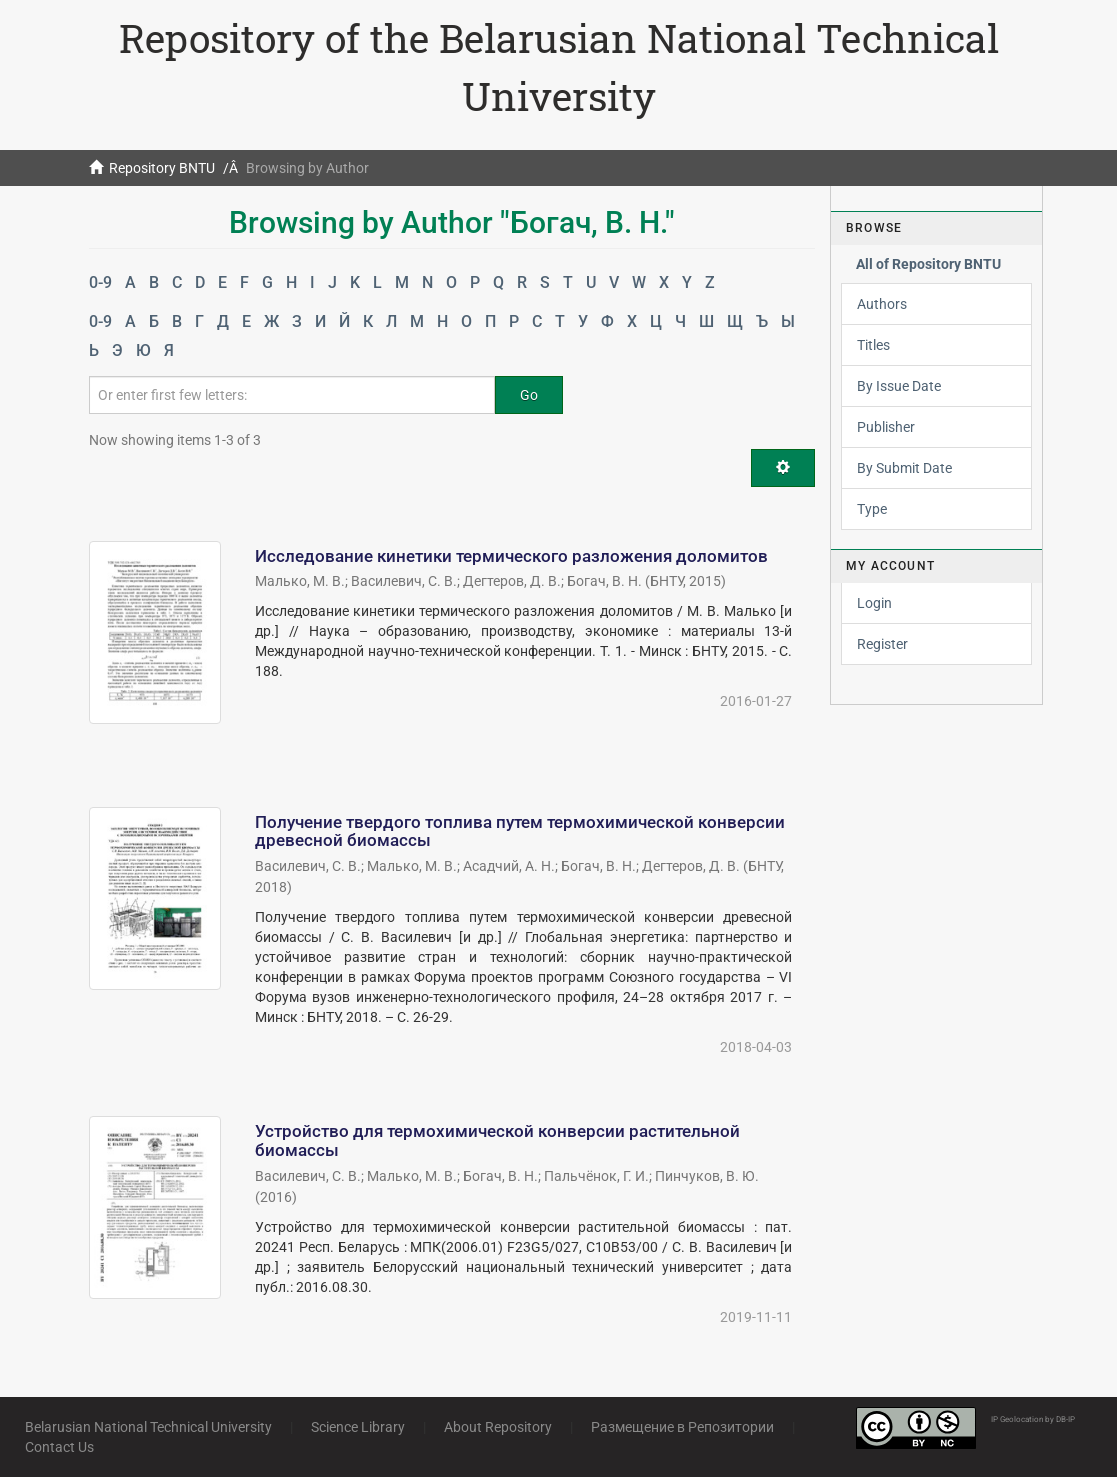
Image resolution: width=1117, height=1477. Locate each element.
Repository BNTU (162, 168)
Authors (882, 304)
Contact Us (59, 1447)
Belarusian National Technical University (148, 1427)
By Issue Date (899, 386)
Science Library (358, 1427)
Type (872, 509)
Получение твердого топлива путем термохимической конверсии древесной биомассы (520, 831)
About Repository (498, 1427)
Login (874, 603)
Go (529, 395)
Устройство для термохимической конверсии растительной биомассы (497, 1140)
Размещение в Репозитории (682, 1427)
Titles (873, 345)
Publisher (886, 427)
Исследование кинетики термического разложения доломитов (511, 556)
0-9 (100, 282)
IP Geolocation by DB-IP (1033, 1419)
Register (882, 644)
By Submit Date (904, 468)
